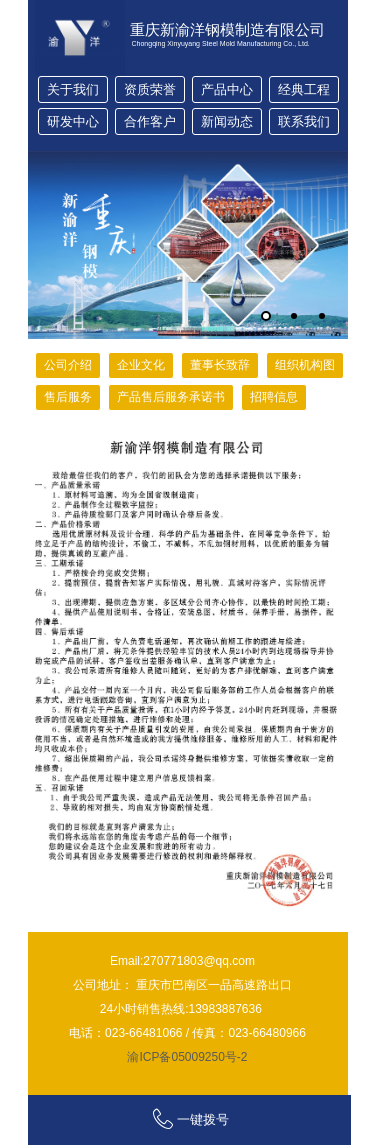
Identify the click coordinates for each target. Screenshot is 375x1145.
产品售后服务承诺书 (171, 397)
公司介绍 (68, 365)
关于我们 (73, 89)
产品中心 (227, 89)
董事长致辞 (220, 365)
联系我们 (304, 121)
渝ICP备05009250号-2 (187, 1057)
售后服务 (68, 397)
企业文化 (141, 365)
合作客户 (150, 121)
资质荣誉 (150, 89)
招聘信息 (274, 397)
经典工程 (304, 89)
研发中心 (73, 121)
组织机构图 (305, 365)
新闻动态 (227, 121)
